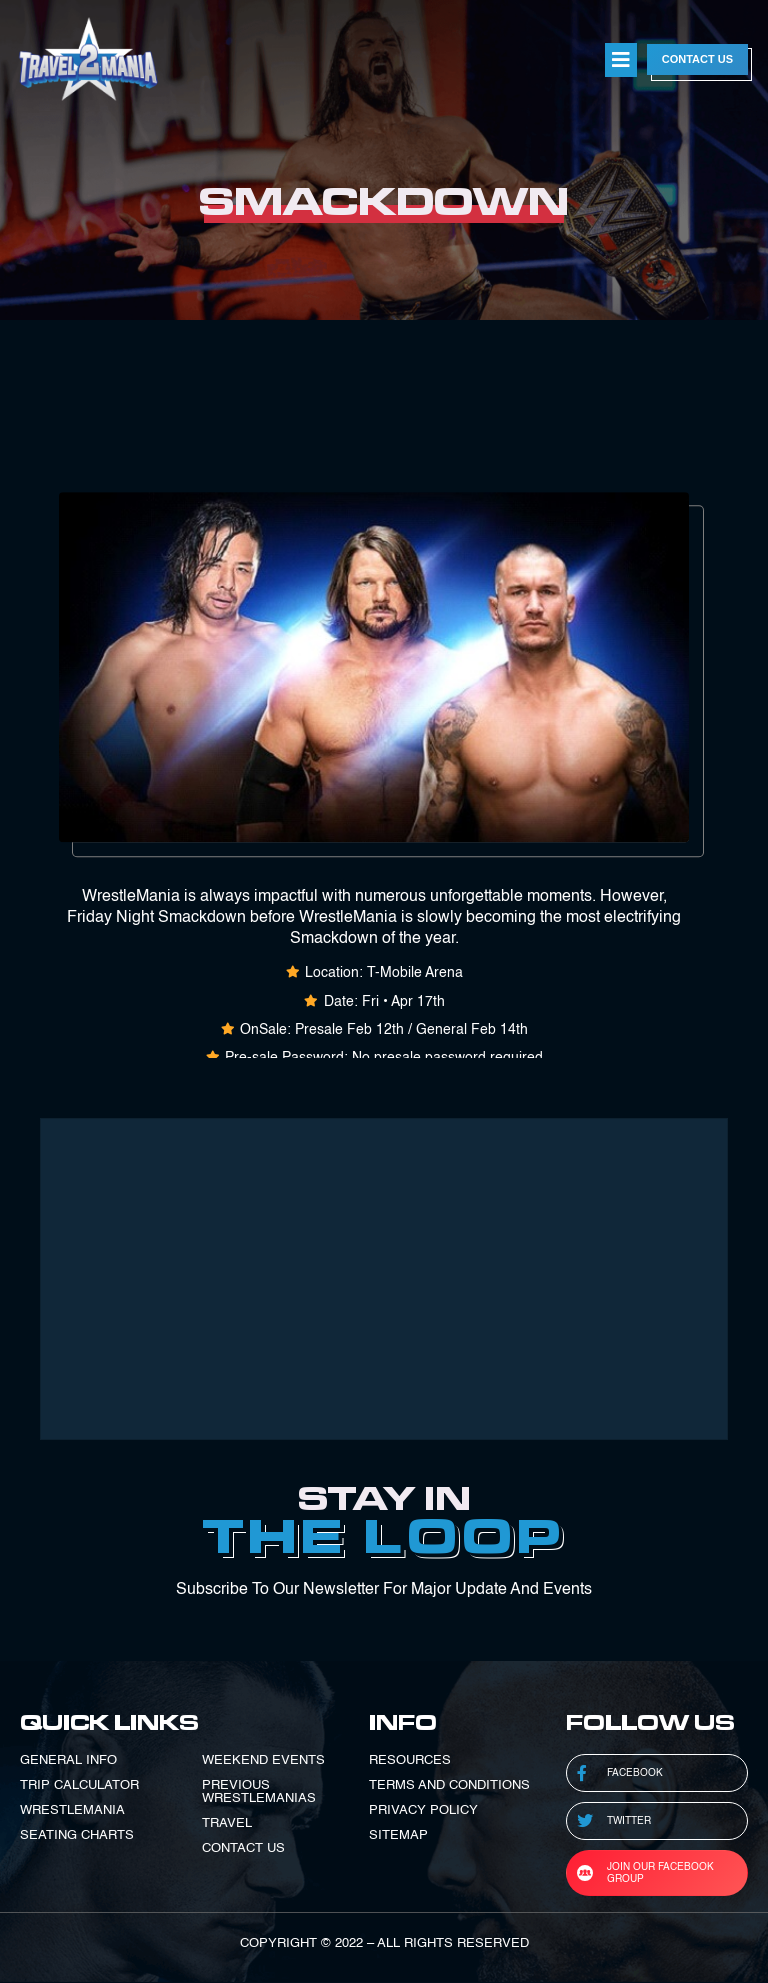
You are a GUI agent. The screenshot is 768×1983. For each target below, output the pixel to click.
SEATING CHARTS (77, 1835)
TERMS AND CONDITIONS (449, 1785)
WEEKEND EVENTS (263, 1760)
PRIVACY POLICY (423, 1810)
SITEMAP (398, 1835)
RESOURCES (410, 1760)
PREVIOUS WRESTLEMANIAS (259, 1792)
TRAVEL (227, 1823)
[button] (621, 60)
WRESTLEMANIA (72, 1810)
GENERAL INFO (68, 1760)
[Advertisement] (384, 1279)
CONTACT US (243, 1848)
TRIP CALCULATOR (79, 1785)
